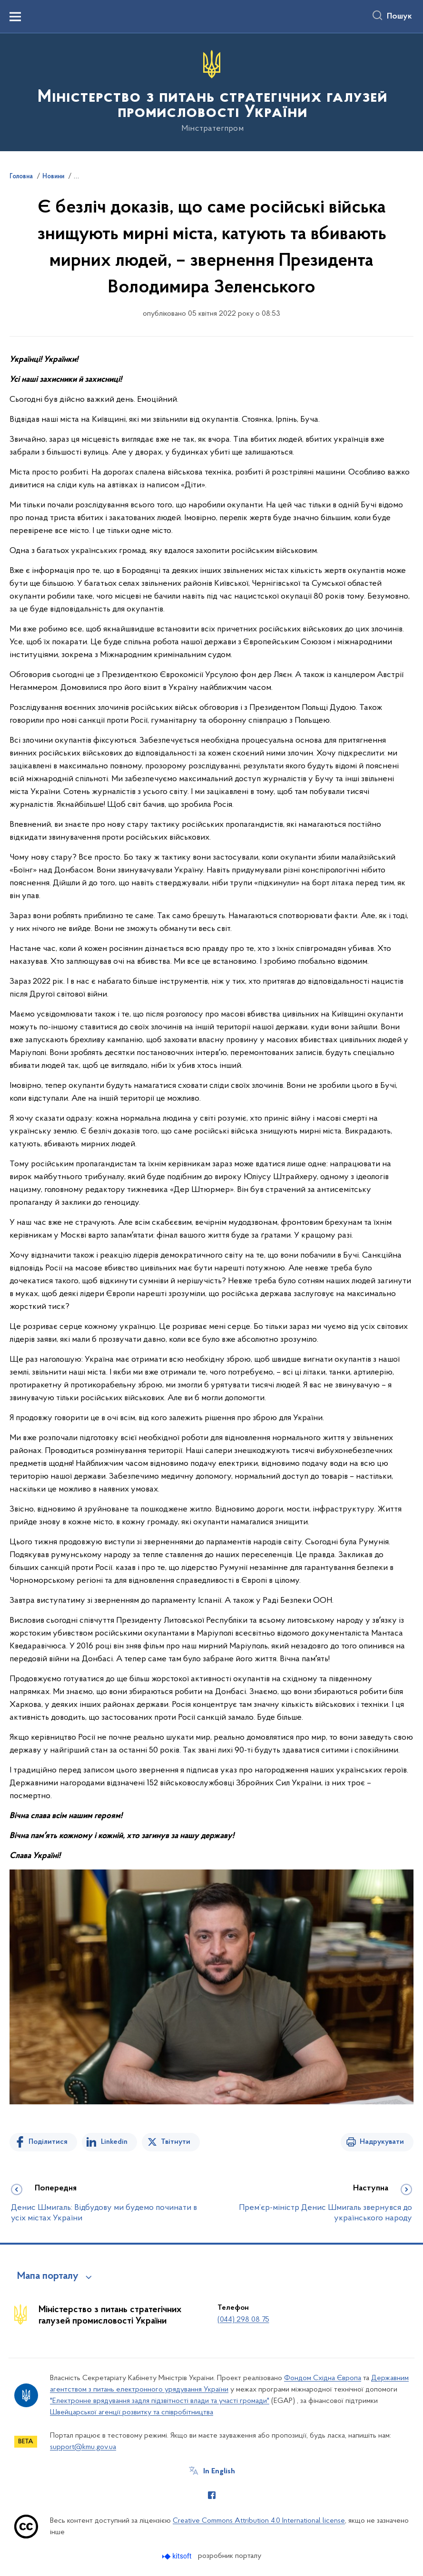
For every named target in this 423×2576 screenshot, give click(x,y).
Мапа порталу (48, 2276)
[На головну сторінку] (211, 91)
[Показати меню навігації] (15, 16)
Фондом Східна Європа (322, 2378)
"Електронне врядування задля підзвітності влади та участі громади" (159, 2401)
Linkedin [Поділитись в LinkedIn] (114, 2142)
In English (219, 2471)
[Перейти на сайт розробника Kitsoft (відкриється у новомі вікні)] (177, 2556)
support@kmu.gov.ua (83, 2447)
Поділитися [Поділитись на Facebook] (48, 2142)
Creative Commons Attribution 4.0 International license (259, 2521)
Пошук (399, 16)
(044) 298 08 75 (243, 2320)
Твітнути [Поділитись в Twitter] (175, 2142)
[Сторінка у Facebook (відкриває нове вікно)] (211, 2495)
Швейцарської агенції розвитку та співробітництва (131, 2412)
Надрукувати (382, 2142)
